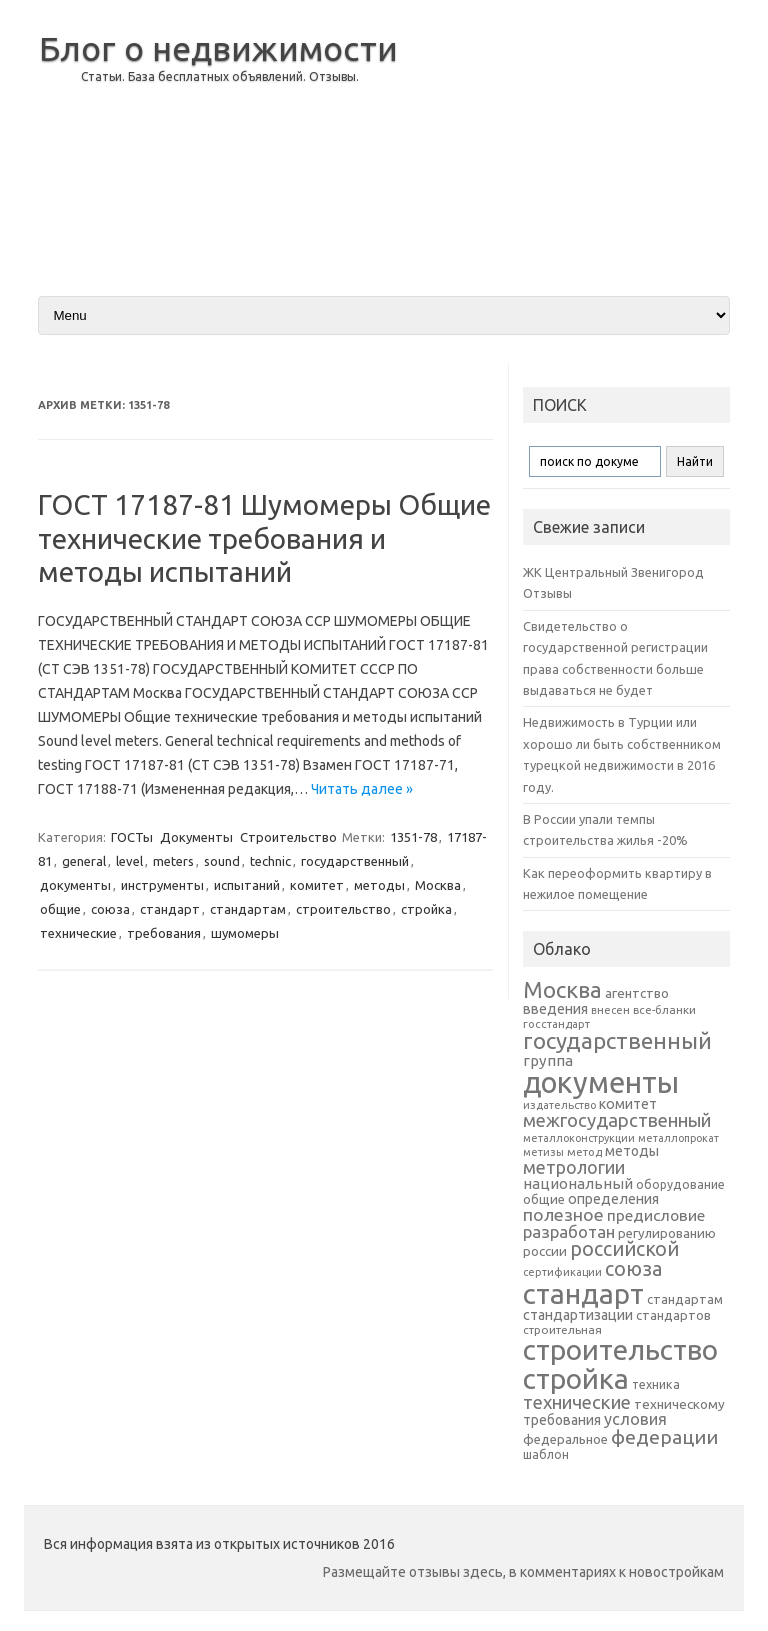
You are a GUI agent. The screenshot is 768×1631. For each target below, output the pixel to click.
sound (222, 861)
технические (78, 933)
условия (635, 1419)
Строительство (288, 837)
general (84, 861)
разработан (569, 1231)
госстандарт (556, 1024)
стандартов (673, 1315)
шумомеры (245, 933)
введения (555, 1009)
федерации (664, 1437)
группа (548, 1060)
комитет (317, 885)
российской (624, 1249)
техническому (679, 1404)
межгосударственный (617, 1120)
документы (75, 885)
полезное (563, 1214)
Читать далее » (362, 789)
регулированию (667, 1233)
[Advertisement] (571, 139)
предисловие (656, 1215)
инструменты (162, 885)
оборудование (680, 1184)
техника (656, 1384)
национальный (578, 1183)
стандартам (248, 909)
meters (173, 861)
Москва (438, 885)
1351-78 (413, 837)
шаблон (546, 1454)
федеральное (565, 1439)
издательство (559, 1105)
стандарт (170, 909)
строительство (343, 909)
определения (613, 1199)
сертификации (562, 1272)
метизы (543, 1152)
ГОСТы (132, 837)
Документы (196, 837)
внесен (610, 1010)
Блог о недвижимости (218, 48)
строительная (562, 1329)
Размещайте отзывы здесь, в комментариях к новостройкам (523, 1572)
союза (110, 909)
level (129, 861)
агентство (637, 993)
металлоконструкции (579, 1138)
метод (584, 1152)
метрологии (574, 1167)
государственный (355, 861)
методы (379, 885)
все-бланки (664, 1009)
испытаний (247, 885)
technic (270, 861)
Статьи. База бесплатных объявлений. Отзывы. (220, 76)
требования (164, 933)
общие (60, 909)
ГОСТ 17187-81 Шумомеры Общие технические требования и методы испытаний (264, 538)
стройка (426, 909)
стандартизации (578, 1315)
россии (545, 1251)
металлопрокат (678, 1138)
